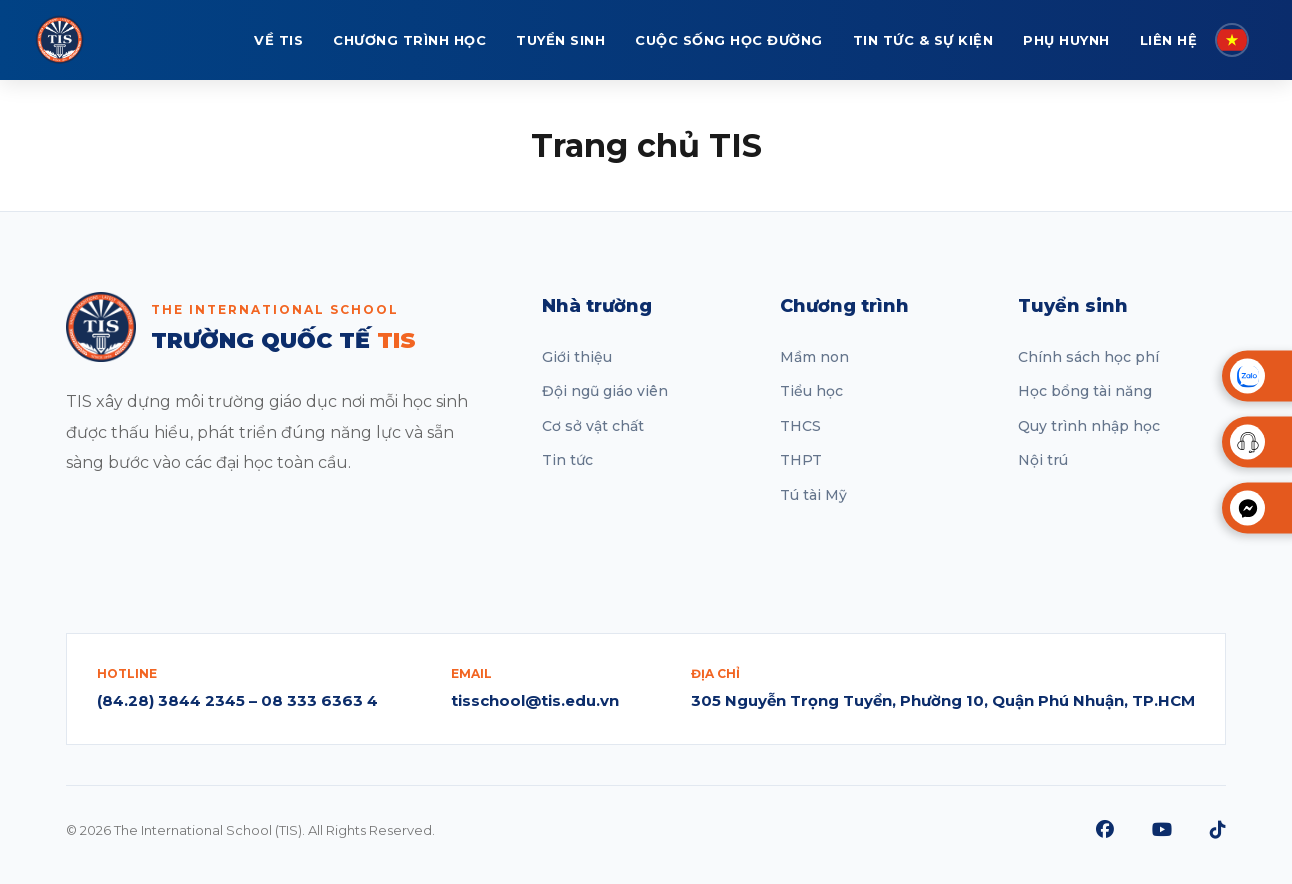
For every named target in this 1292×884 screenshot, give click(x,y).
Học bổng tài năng (1085, 391)
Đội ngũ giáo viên (605, 391)
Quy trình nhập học (1089, 426)
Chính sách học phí (1088, 357)
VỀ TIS (278, 40)
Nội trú (1043, 460)
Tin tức (567, 460)
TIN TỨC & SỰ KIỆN (923, 40)
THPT (801, 460)
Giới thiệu (577, 357)
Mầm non (814, 357)
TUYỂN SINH (560, 40)
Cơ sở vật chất (593, 426)
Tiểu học (811, 391)
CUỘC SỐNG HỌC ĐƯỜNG (729, 40)
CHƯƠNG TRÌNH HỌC (409, 40)
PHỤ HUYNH (1066, 40)
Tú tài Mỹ (813, 495)
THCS (800, 426)
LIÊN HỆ (1169, 40)
